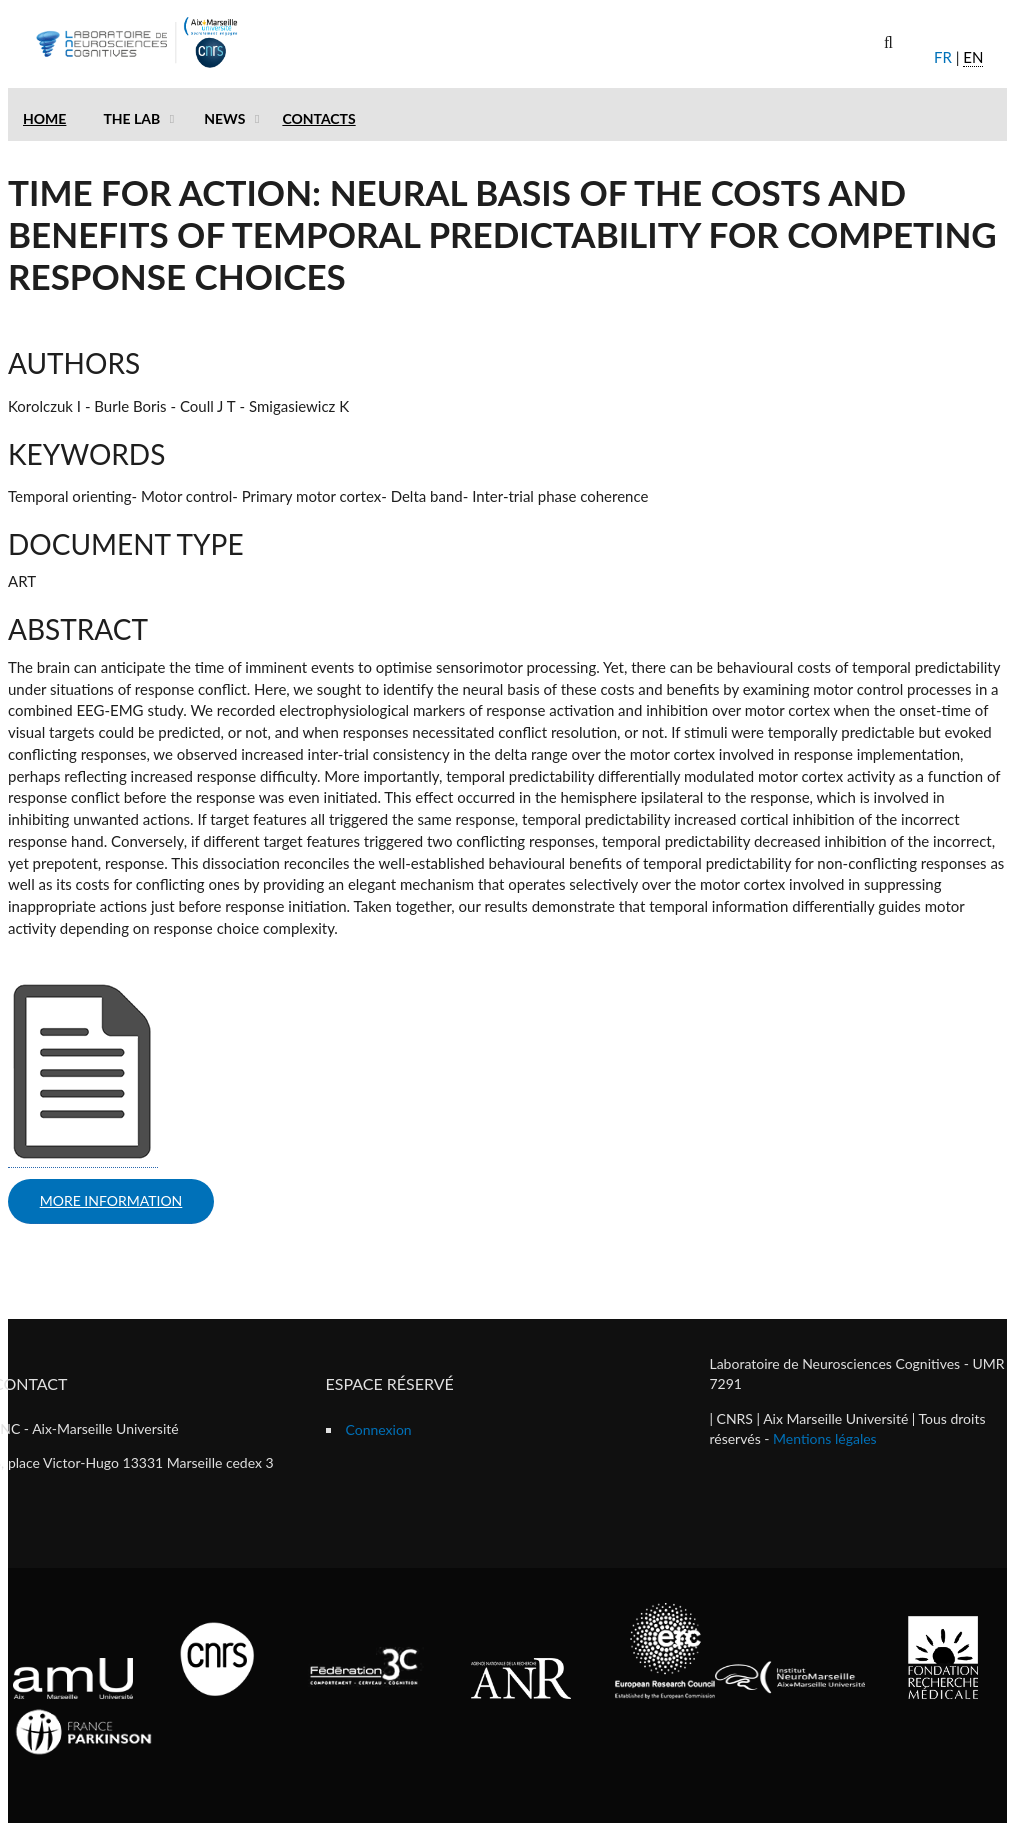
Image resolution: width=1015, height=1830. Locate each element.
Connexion (379, 1429)
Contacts (318, 118)
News (224, 118)
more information (111, 1200)
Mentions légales (825, 1438)
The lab (131, 118)
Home (44, 118)
